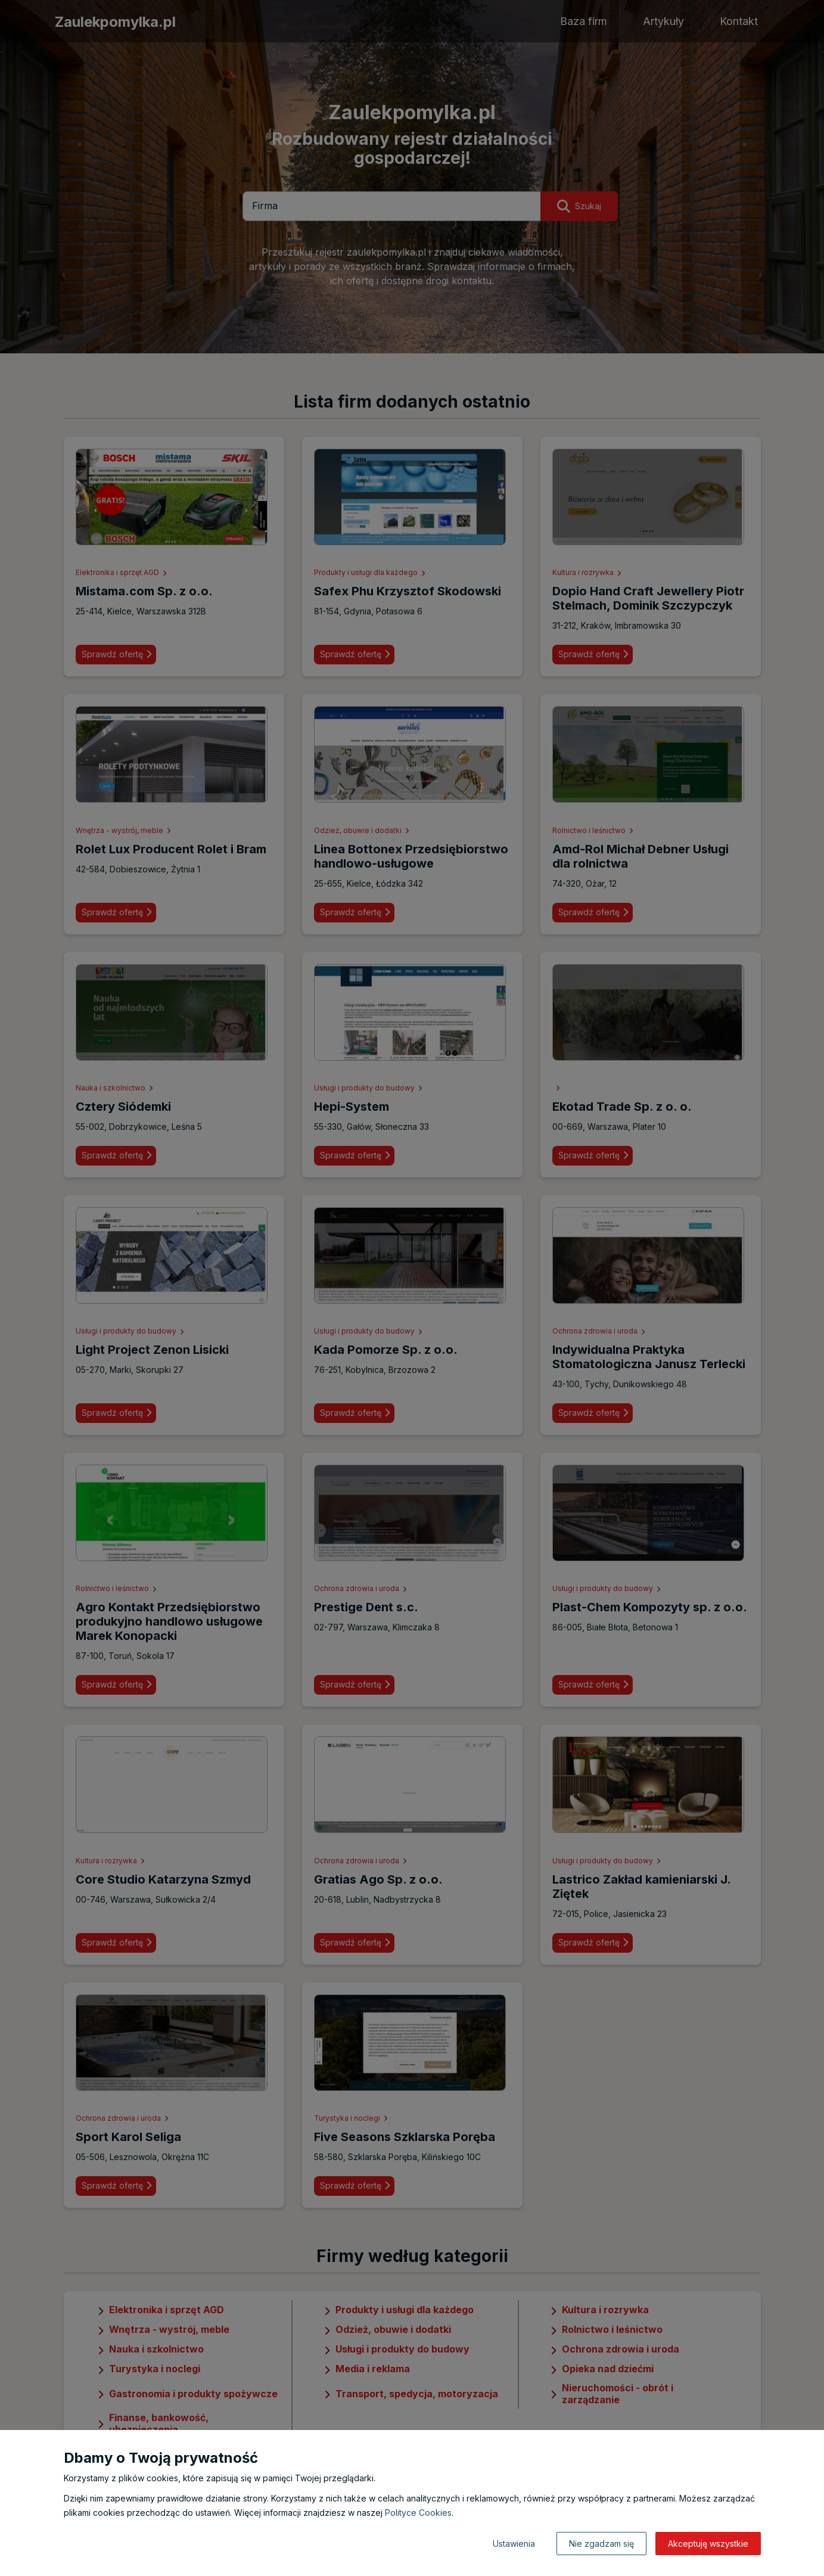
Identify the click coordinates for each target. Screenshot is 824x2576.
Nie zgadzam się (601, 2543)
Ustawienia (514, 2543)
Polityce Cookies (418, 2512)
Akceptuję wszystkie (708, 2543)
